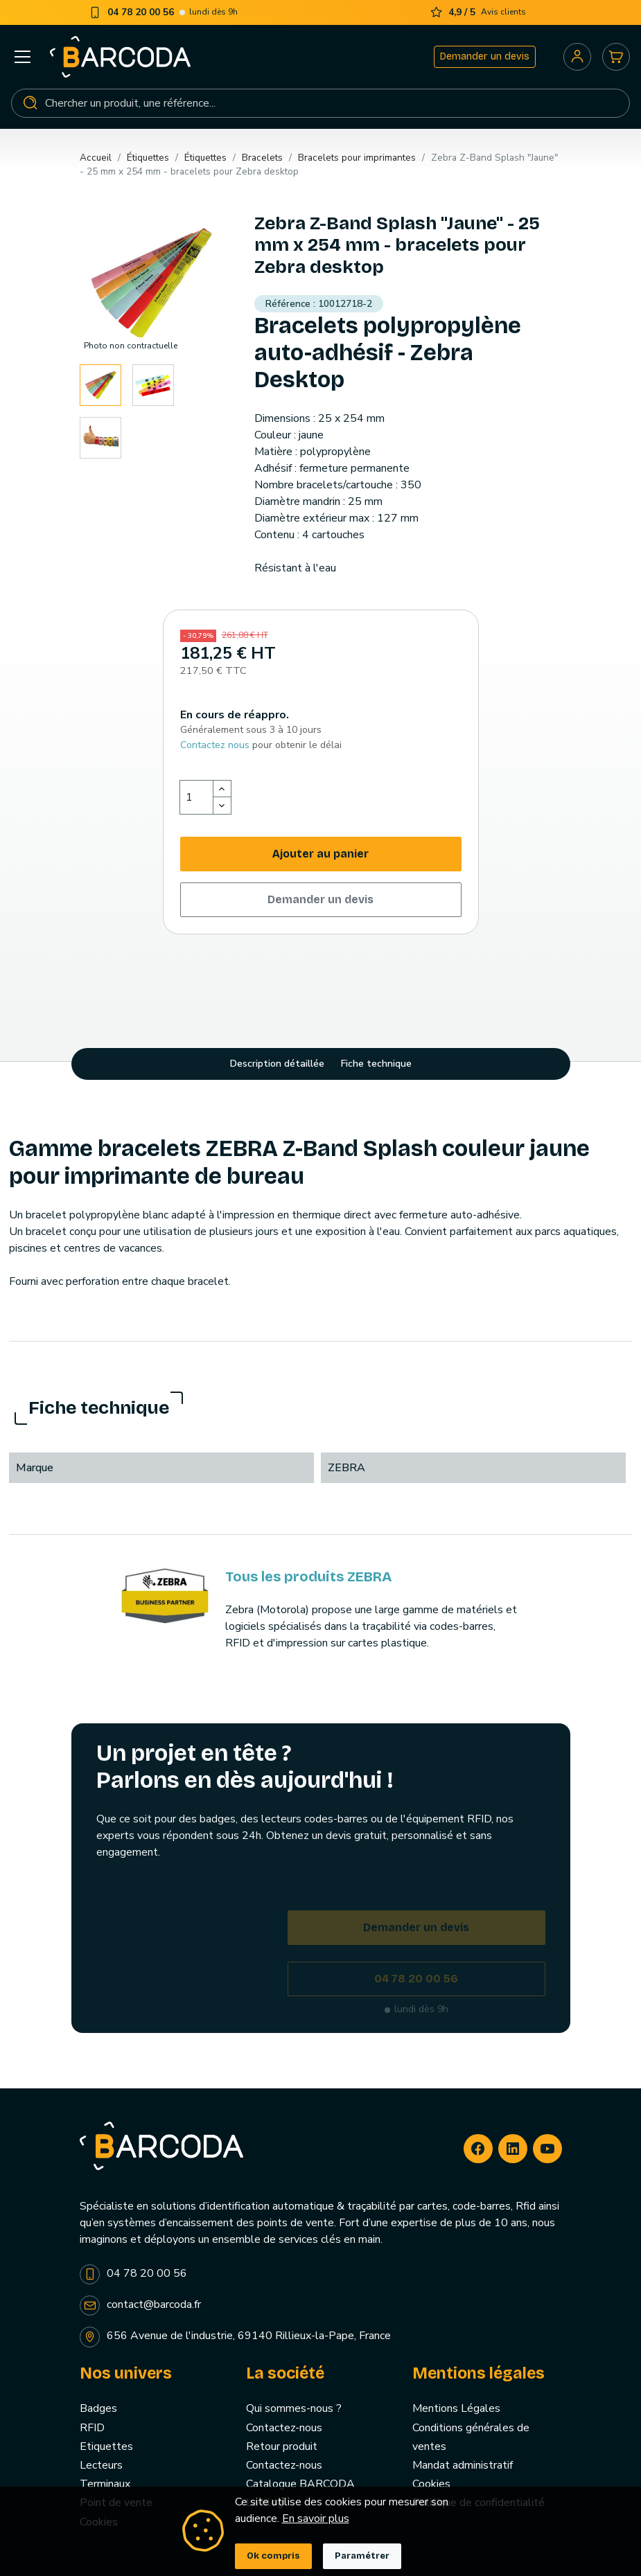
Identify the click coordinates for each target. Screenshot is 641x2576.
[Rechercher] (320, 103)
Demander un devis (484, 56)
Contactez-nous (284, 2427)
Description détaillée (277, 1063)
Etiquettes (106, 2446)
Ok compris (273, 2555)
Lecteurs (101, 2465)
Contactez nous (214, 745)
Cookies (431, 2483)
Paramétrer (362, 2555)
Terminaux (105, 2483)
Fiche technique (376, 1063)
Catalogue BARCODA (300, 2483)
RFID (92, 2427)
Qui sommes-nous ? (294, 2408)
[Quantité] (196, 797)
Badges (98, 2408)
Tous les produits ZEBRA (308, 1576)
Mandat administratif (462, 2465)
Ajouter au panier (320, 853)
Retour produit (281, 2446)
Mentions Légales (456, 2408)
